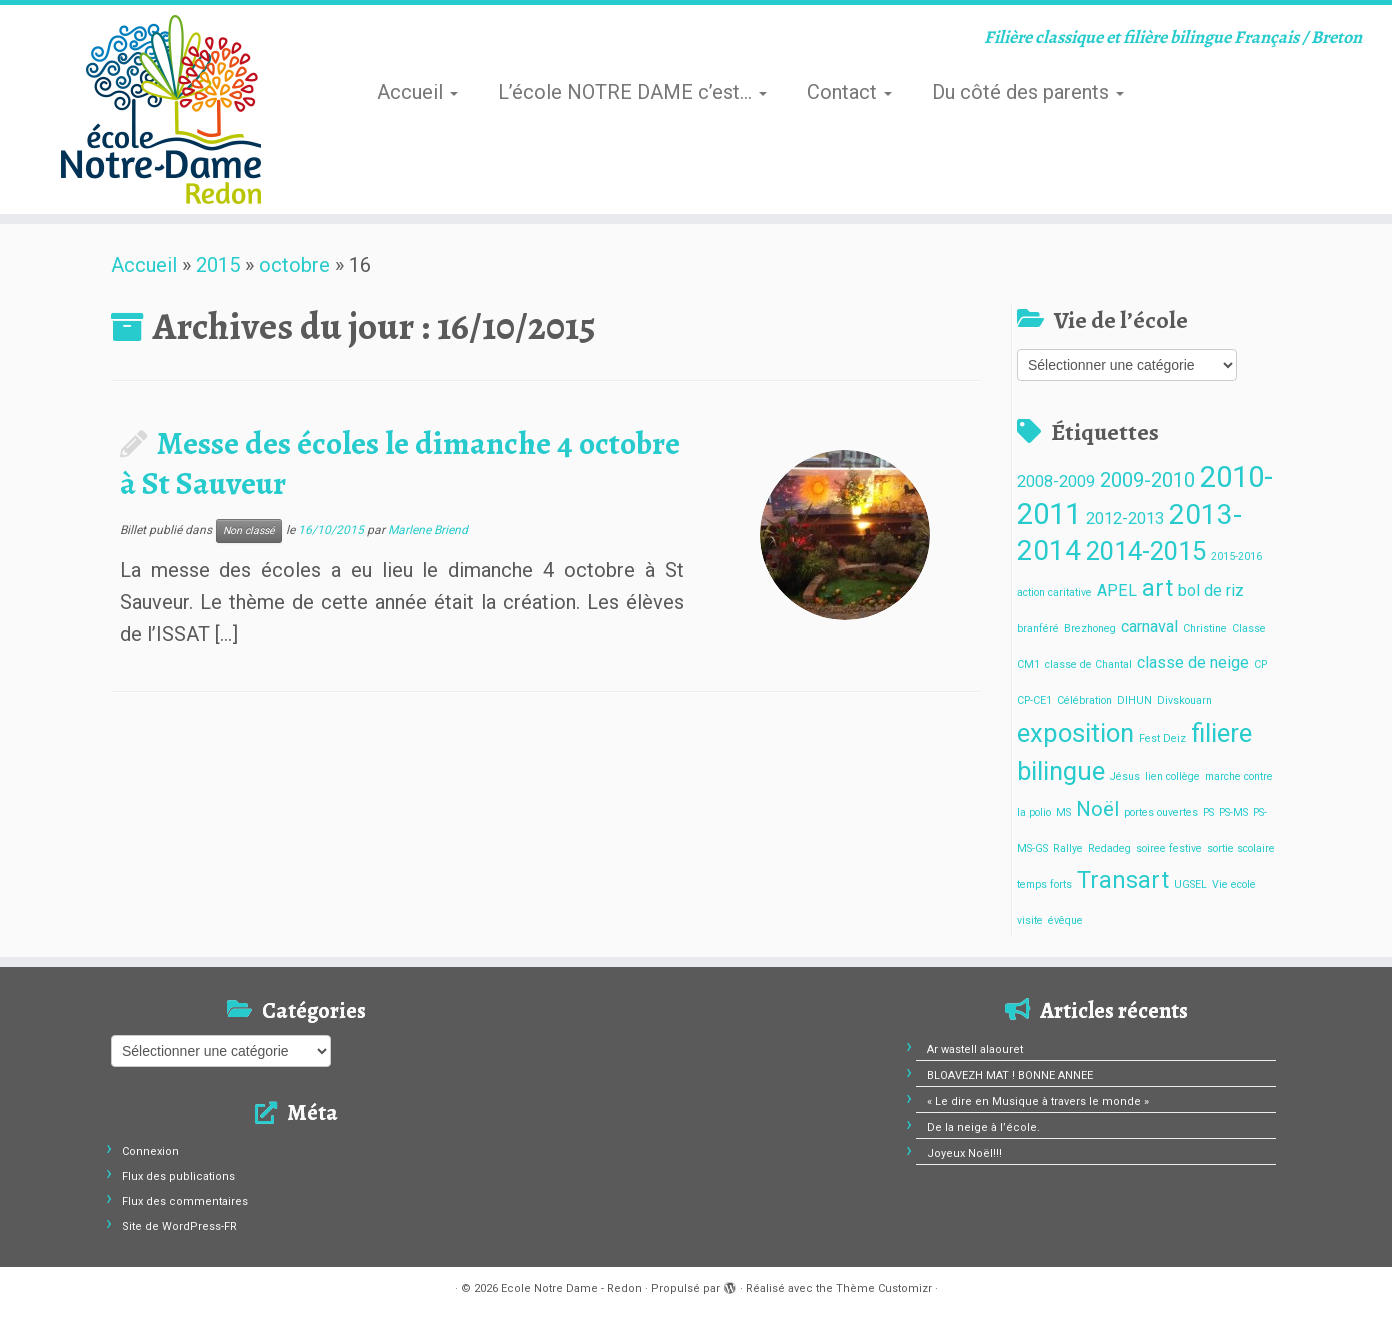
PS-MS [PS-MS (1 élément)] (1233, 812)
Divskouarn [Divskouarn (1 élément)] (1184, 700)
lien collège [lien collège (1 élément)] (1172, 776)
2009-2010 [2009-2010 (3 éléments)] (1147, 480)
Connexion (150, 1151)
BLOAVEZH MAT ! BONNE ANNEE (1010, 1075)
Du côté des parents (1028, 92)
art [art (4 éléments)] (1157, 588)
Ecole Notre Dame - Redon (571, 1288)
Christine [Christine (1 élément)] (1205, 628)
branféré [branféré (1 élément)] (1038, 628)
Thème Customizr (884, 1288)
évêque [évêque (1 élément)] (1065, 920)
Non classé (249, 530)
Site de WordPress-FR (179, 1226)
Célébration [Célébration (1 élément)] (1084, 700)
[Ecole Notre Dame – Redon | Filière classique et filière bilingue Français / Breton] (160, 109)
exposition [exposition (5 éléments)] (1075, 733)
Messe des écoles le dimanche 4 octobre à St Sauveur (400, 463)
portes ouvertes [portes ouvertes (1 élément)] (1161, 812)
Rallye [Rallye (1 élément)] (1068, 848)
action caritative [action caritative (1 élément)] (1054, 592)
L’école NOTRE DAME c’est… (632, 92)
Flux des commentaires (185, 1201)
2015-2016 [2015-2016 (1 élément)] (1236, 556)
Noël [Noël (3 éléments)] (1097, 809)
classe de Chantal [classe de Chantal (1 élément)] (1088, 664)
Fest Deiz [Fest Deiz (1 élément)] (1162, 738)
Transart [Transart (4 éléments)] (1123, 880)
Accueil (417, 92)
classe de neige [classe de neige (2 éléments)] (1193, 662)
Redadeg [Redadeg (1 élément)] (1109, 848)
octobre (294, 265)
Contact (849, 92)
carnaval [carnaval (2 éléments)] (1149, 626)
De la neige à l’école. (983, 1127)
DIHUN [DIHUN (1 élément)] (1134, 700)
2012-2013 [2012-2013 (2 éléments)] (1125, 518)
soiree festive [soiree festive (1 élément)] (1169, 848)
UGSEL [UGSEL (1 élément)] (1190, 884)
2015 (218, 265)
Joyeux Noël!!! (964, 1153)
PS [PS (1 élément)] (1208, 812)
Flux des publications (178, 1176)
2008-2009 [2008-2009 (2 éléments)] (1056, 481)
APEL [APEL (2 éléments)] (1117, 590)
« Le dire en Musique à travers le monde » (1038, 1101)
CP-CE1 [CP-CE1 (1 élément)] (1034, 700)
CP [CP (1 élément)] (1260, 664)
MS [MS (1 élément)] (1063, 812)
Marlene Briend (428, 530)
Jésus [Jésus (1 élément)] (1125, 776)
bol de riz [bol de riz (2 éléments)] (1211, 590)
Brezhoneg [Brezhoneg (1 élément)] (1090, 628)
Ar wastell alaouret (975, 1049)
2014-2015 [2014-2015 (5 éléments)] (1146, 551)
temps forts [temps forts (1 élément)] (1044, 884)
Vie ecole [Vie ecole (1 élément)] (1234, 884)
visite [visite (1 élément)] (1030, 920)
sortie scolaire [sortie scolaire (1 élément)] (1241, 848)
